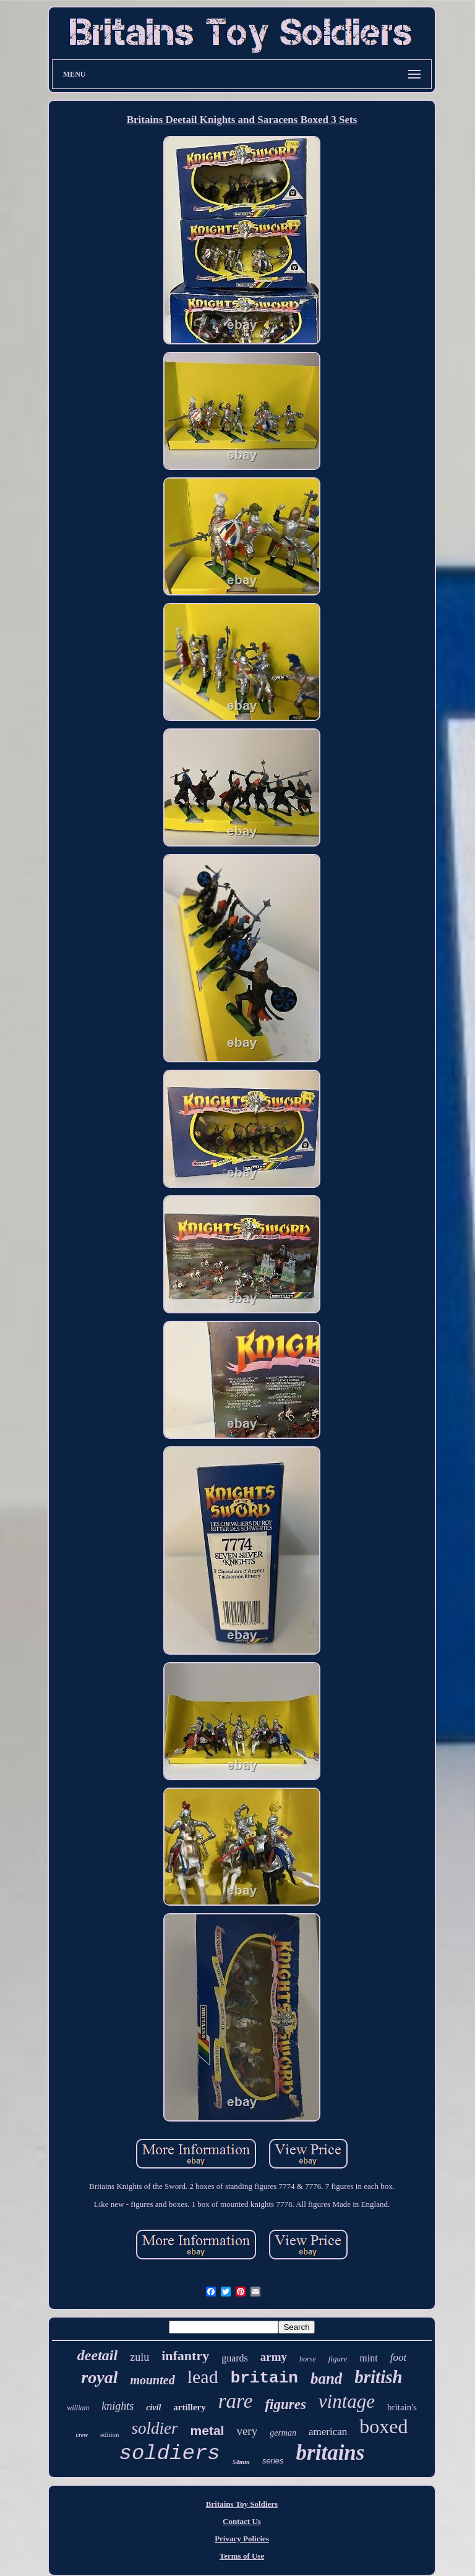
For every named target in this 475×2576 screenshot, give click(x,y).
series (273, 2460)
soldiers (169, 2453)
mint (368, 2358)
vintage (347, 2401)
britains (330, 2453)
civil (153, 2407)
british (378, 2377)
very (246, 2431)
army (273, 2356)
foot (398, 2357)
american (328, 2431)
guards (234, 2358)
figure (338, 2358)
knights (117, 2406)
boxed (383, 2426)
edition (109, 2434)
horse (307, 2359)
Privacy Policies (242, 2538)
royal (99, 2377)
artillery (189, 2407)
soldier (155, 2428)
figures (285, 2404)
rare (235, 2401)
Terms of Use (242, 2556)
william (78, 2407)
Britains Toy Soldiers (242, 2504)
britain (264, 2378)
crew (82, 2434)
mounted (152, 2380)
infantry (185, 2355)
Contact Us (242, 2521)
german (283, 2432)
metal (207, 2430)
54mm (241, 2461)
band (326, 2378)
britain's (402, 2407)
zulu (139, 2357)
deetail (97, 2355)
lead (202, 2376)
